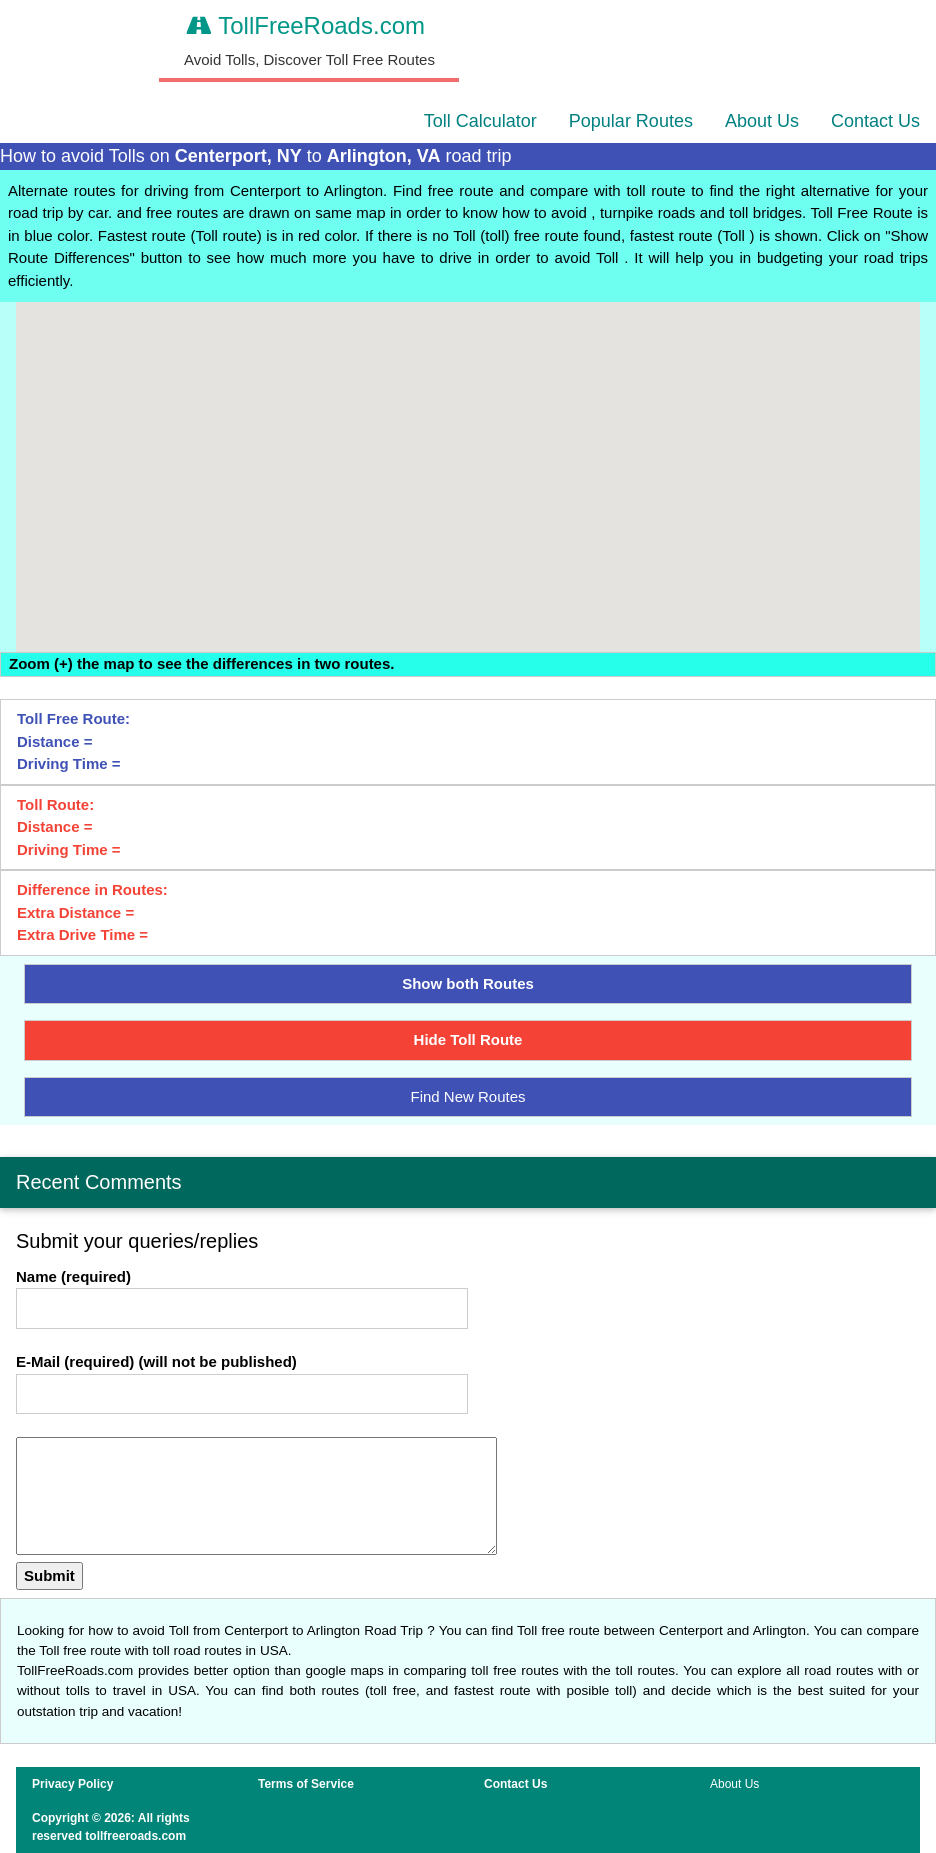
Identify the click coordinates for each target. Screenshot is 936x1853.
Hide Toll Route (468, 1039)
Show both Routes (468, 983)
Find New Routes (467, 1096)
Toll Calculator (480, 121)
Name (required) (73, 1276)
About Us (762, 121)
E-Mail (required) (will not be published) (156, 1361)
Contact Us (875, 121)
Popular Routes (631, 121)
